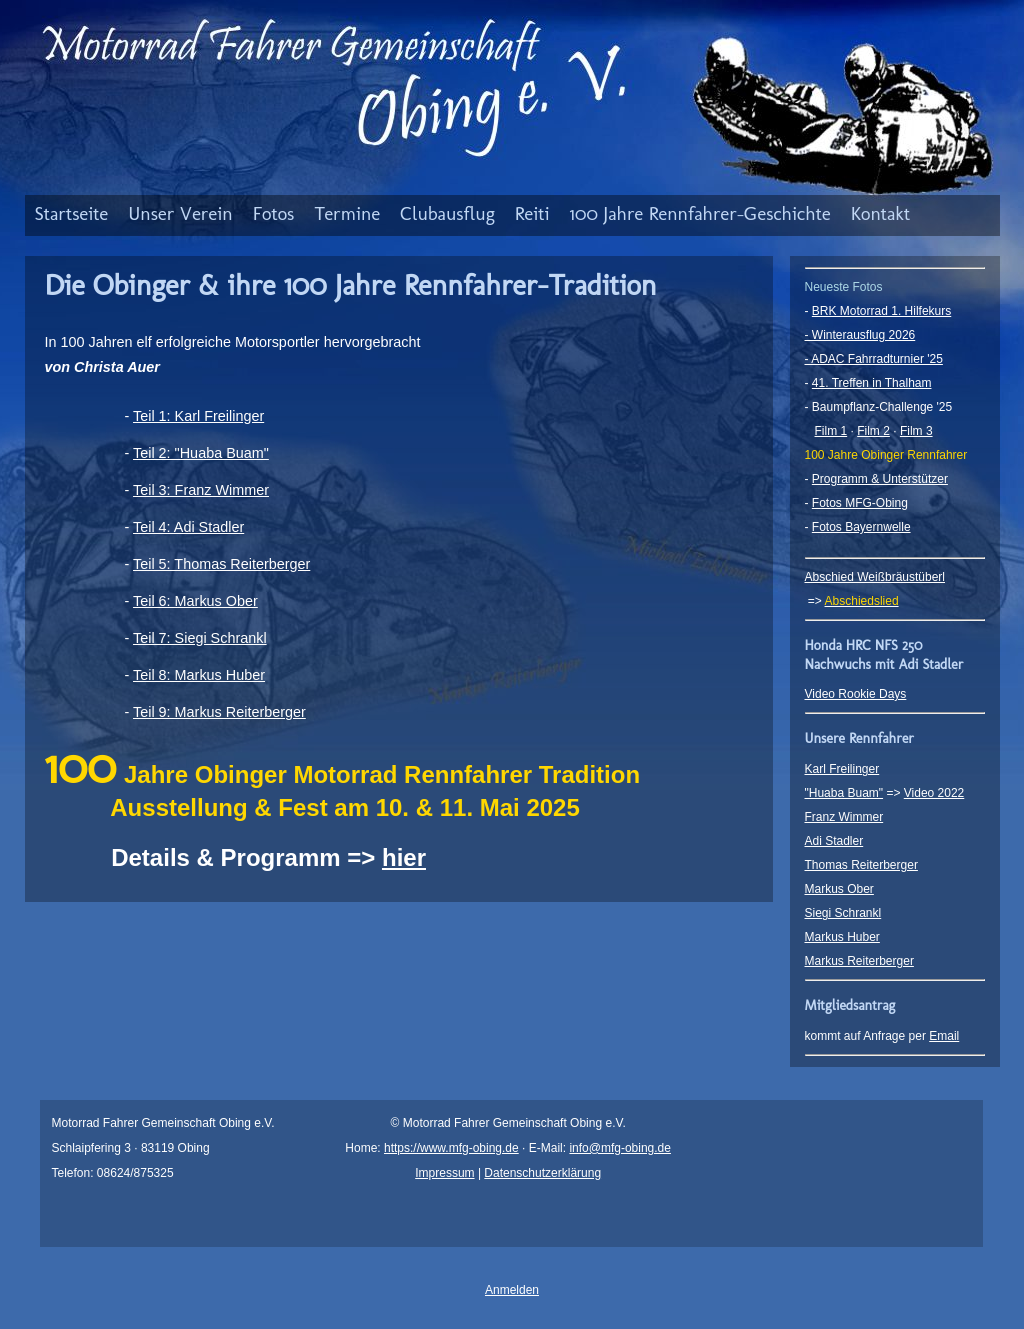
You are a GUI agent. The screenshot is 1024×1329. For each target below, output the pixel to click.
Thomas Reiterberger (861, 865)
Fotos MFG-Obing (860, 503)
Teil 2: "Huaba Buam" (201, 453)
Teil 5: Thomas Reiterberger (221, 564)
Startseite (72, 213)
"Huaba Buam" (844, 793)
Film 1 (831, 431)
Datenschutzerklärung (542, 1173)
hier (404, 857)
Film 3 (916, 431)
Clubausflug (447, 213)
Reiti (532, 213)
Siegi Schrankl (843, 913)
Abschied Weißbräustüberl (875, 577)
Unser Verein (180, 213)
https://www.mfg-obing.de (451, 1148)
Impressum (444, 1173)
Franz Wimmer (844, 817)
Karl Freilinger (842, 769)
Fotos (274, 213)
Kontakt (881, 213)
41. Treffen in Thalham (872, 383)
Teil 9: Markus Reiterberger (219, 712)
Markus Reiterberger (859, 961)
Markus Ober (839, 889)
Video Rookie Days (856, 694)
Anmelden (512, 1290)
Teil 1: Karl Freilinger (198, 416)
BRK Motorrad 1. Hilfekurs (881, 311)
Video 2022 (934, 793)
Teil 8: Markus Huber (199, 675)
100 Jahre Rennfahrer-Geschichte (700, 213)
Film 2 (873, 431)
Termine (347, 213)
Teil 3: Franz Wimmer (201, 490)
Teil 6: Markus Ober (195, 601)
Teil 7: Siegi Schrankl (200, 638)
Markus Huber (842, 937)
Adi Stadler (834, 841)
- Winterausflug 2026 (860, 335)
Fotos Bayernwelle (861, 527)
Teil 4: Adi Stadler (188, 527)
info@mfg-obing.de (620, 1148)
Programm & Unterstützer (880, 479)
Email (944, 1036)
